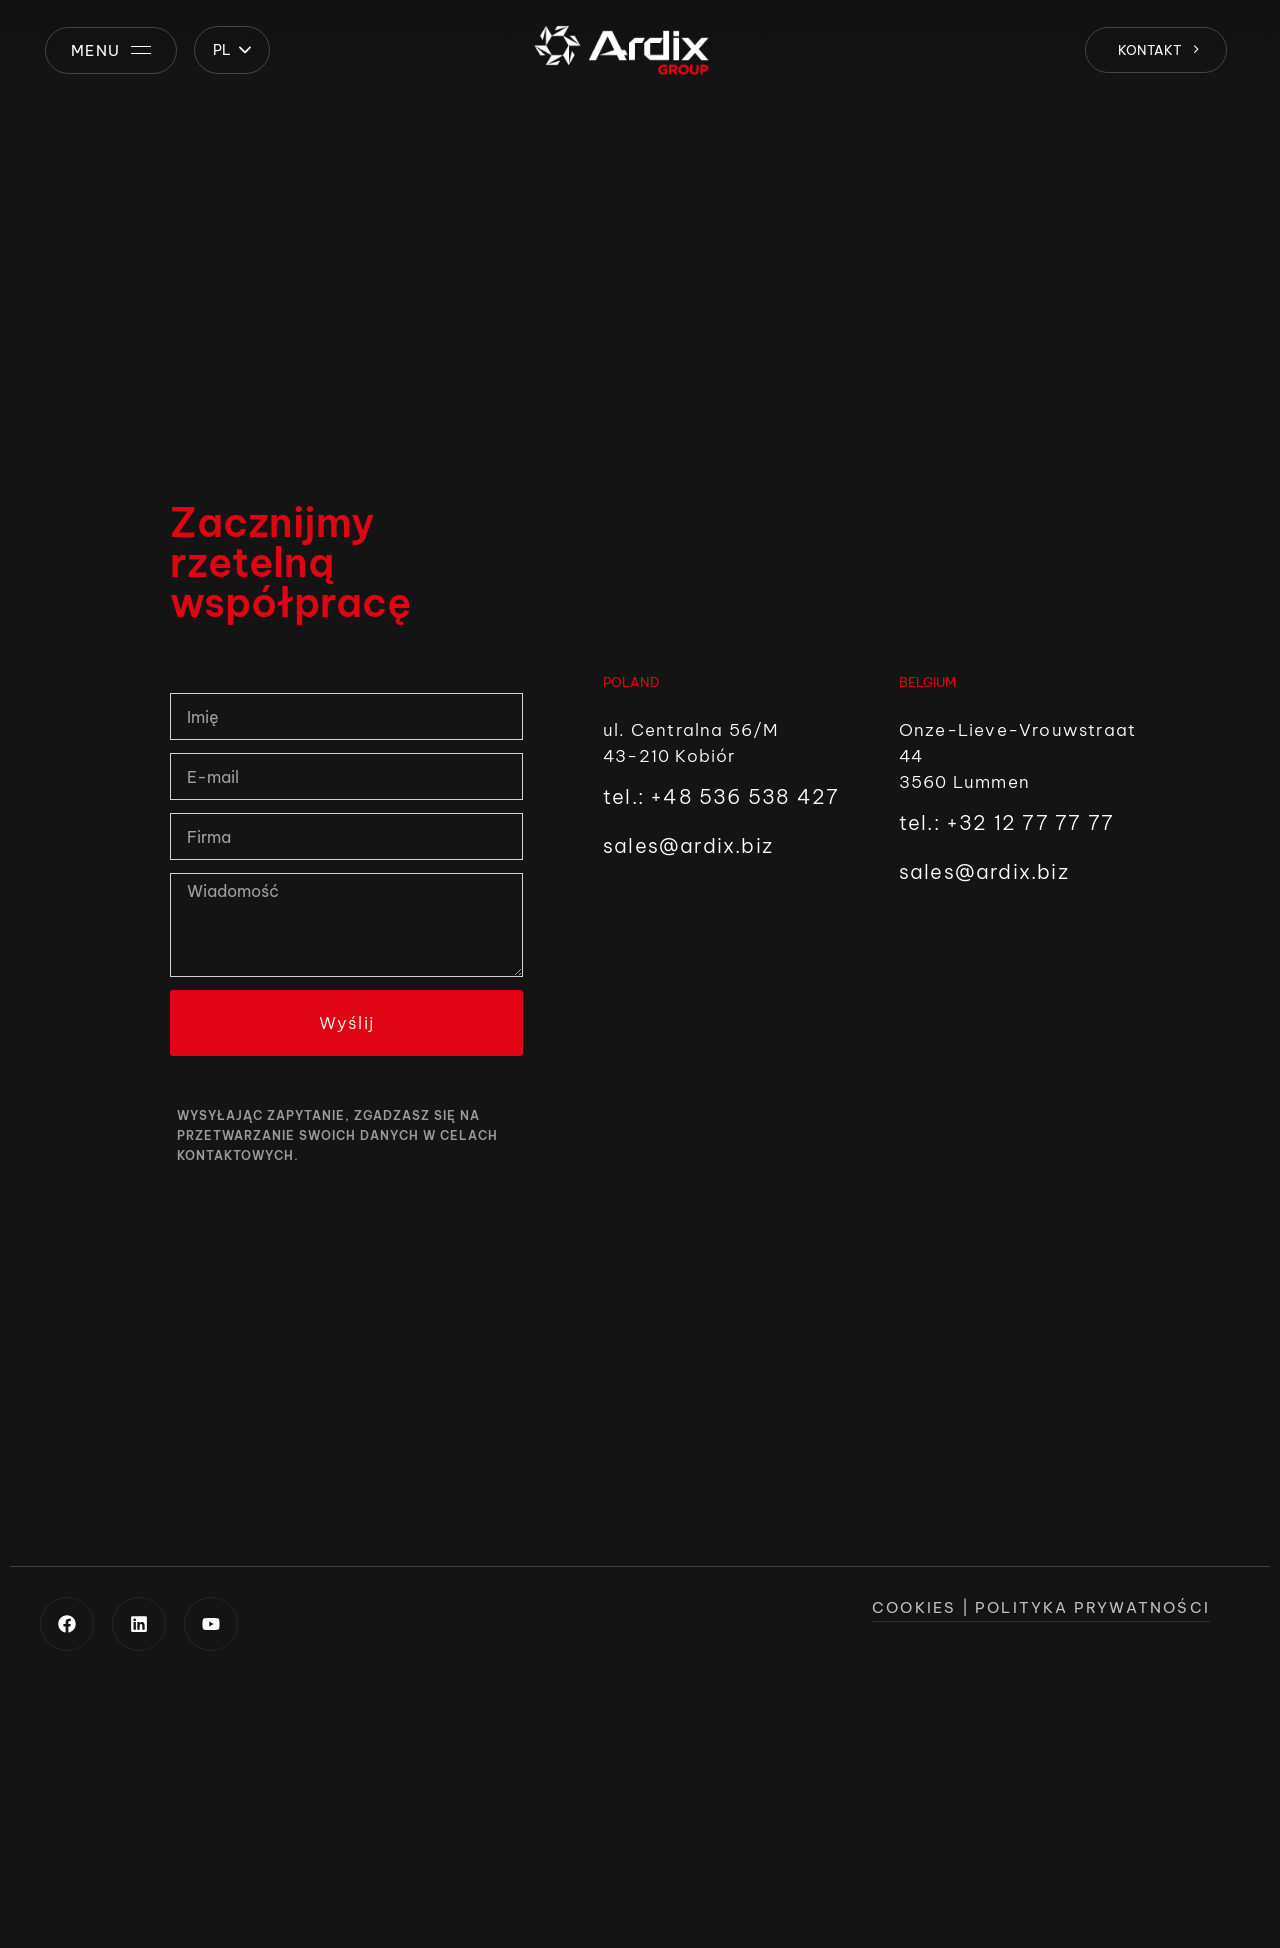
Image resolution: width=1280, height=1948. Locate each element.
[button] (232, 50)
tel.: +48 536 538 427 (721, 796)
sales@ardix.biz (688, 845)
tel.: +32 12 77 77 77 (1006, 822)
